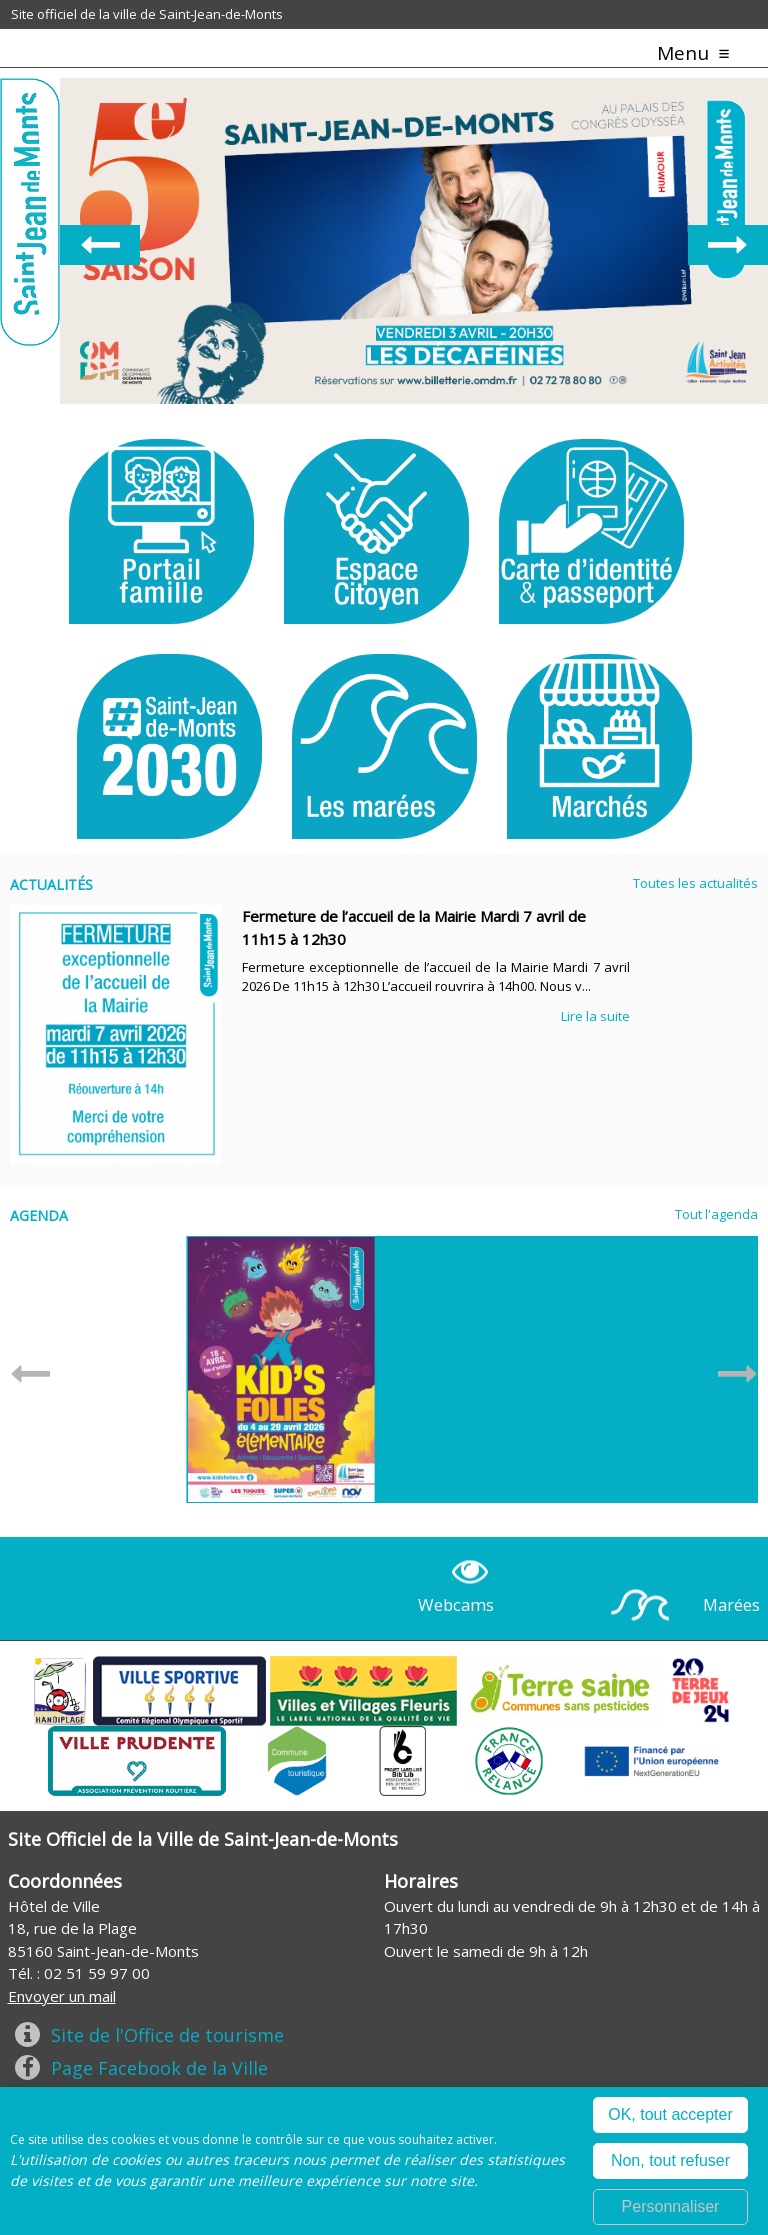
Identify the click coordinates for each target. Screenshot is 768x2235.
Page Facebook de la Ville (159, 2068)
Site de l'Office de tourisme (167, 2035)
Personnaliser (671, 2206)
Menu (683, 53)
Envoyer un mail (62, 1996)
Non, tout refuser (670, 2160)
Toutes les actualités (695, 883)
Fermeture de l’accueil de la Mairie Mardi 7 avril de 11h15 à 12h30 (414, 927)
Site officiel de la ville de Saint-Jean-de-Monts (147, 14)
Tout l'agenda (716, 1214)
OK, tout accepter (670, 2114)
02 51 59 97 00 (97, 1973)
